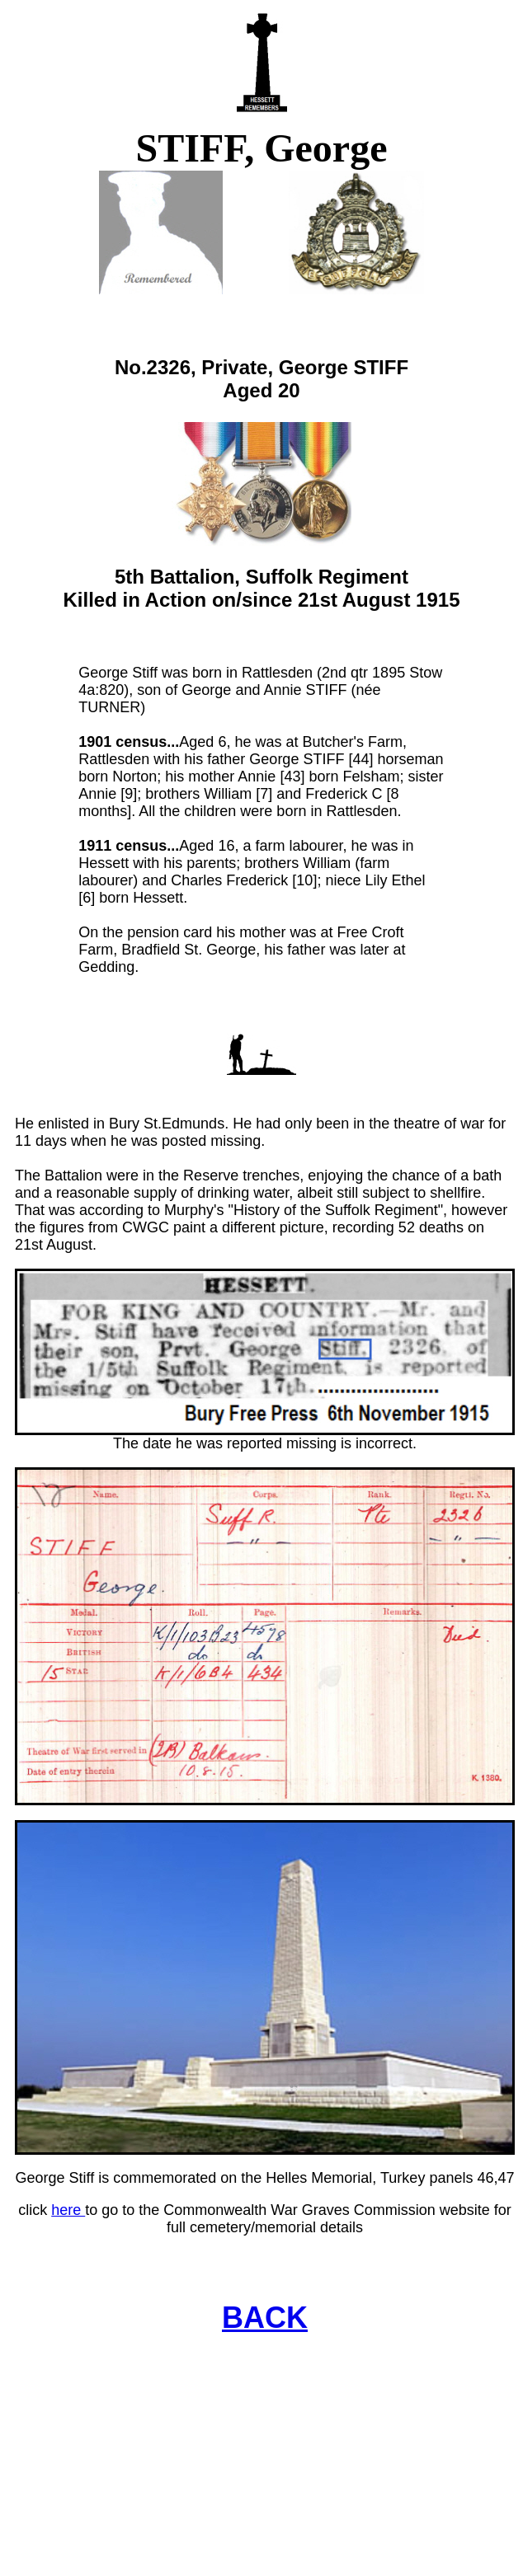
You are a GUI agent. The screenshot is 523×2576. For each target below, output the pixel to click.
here (68, 2210)
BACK (265, 2317)
